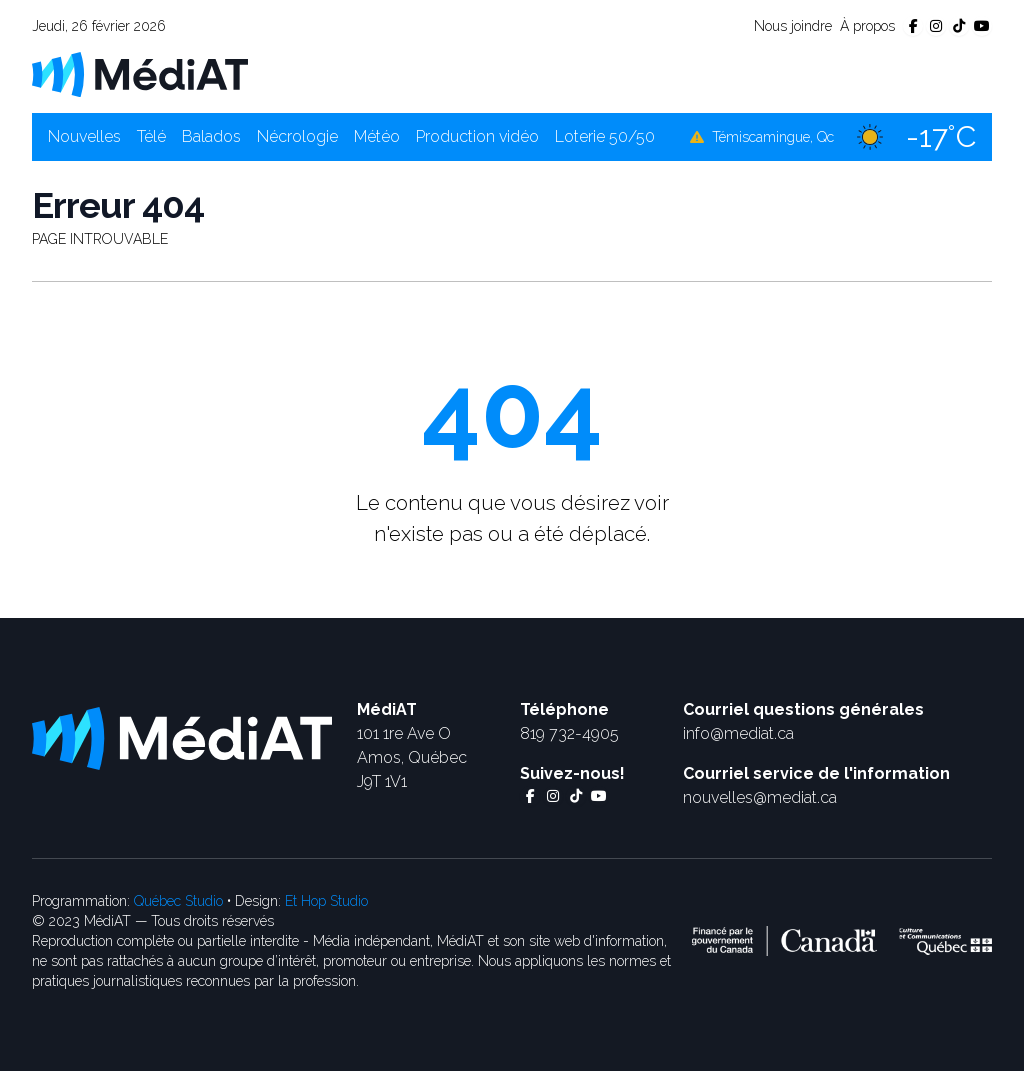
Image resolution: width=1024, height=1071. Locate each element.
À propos (867, 26)
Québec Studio (178, 901)
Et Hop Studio (326, 901)
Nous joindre (793, 26)
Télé (151, 136)
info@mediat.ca (738, 733)
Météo (377, 136)
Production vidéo (477, 136)
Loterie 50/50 (605, 136)
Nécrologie (297, 136)
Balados (211, 136)
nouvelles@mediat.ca (760, 797)
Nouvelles (84, 136)
